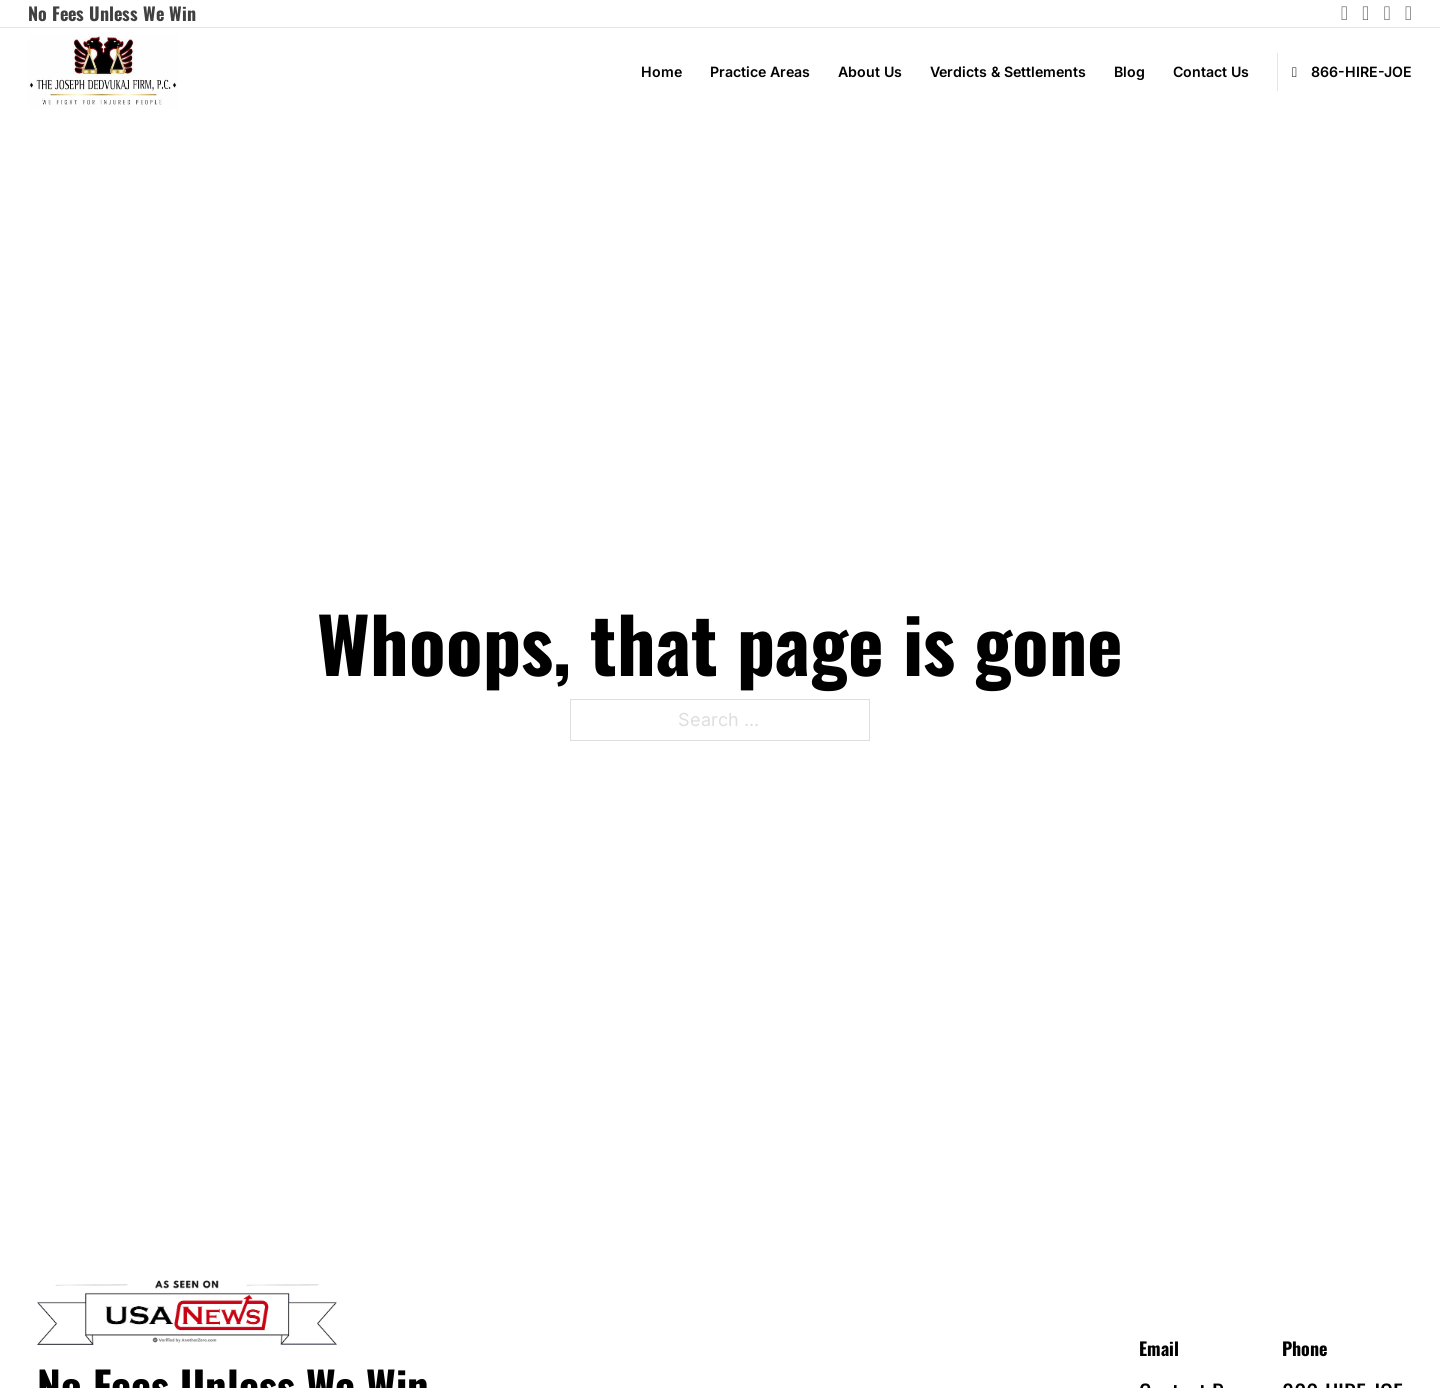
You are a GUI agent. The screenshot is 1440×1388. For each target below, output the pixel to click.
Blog (1129, 71)
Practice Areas (760, 71)
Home (661, 71)
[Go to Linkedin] (1386, 13)
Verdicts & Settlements (1008, 71)
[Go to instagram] (1344, 13)
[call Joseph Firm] (1344, 71)
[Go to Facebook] (1408, 13)
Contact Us (1211, 71)
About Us (870, 71)
